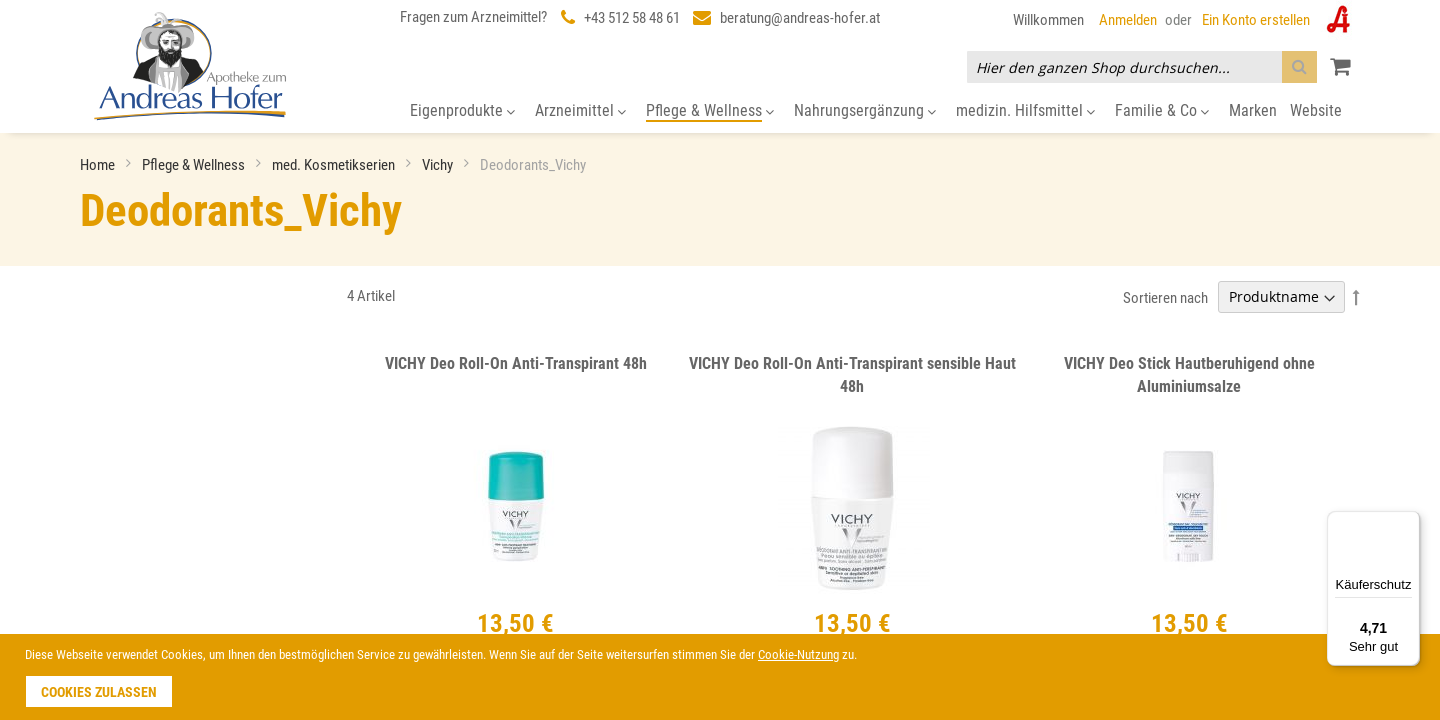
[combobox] (1142, 67)
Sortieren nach (1165, 297)
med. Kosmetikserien (335, 165)
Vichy (439, 165)
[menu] (720, 111)
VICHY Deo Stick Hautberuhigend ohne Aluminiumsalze (1189, 375)
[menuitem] (462, 111)
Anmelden (1128, 20)
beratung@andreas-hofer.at (800, 18)
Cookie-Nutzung (798, 654)
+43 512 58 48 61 (632, 18)
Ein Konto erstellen (1256, 20)
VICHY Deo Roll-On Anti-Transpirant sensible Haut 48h (852, 375)
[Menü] (1408, 523)
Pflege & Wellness (195, 165)
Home (99, 165)
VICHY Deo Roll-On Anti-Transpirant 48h (516, 363)
